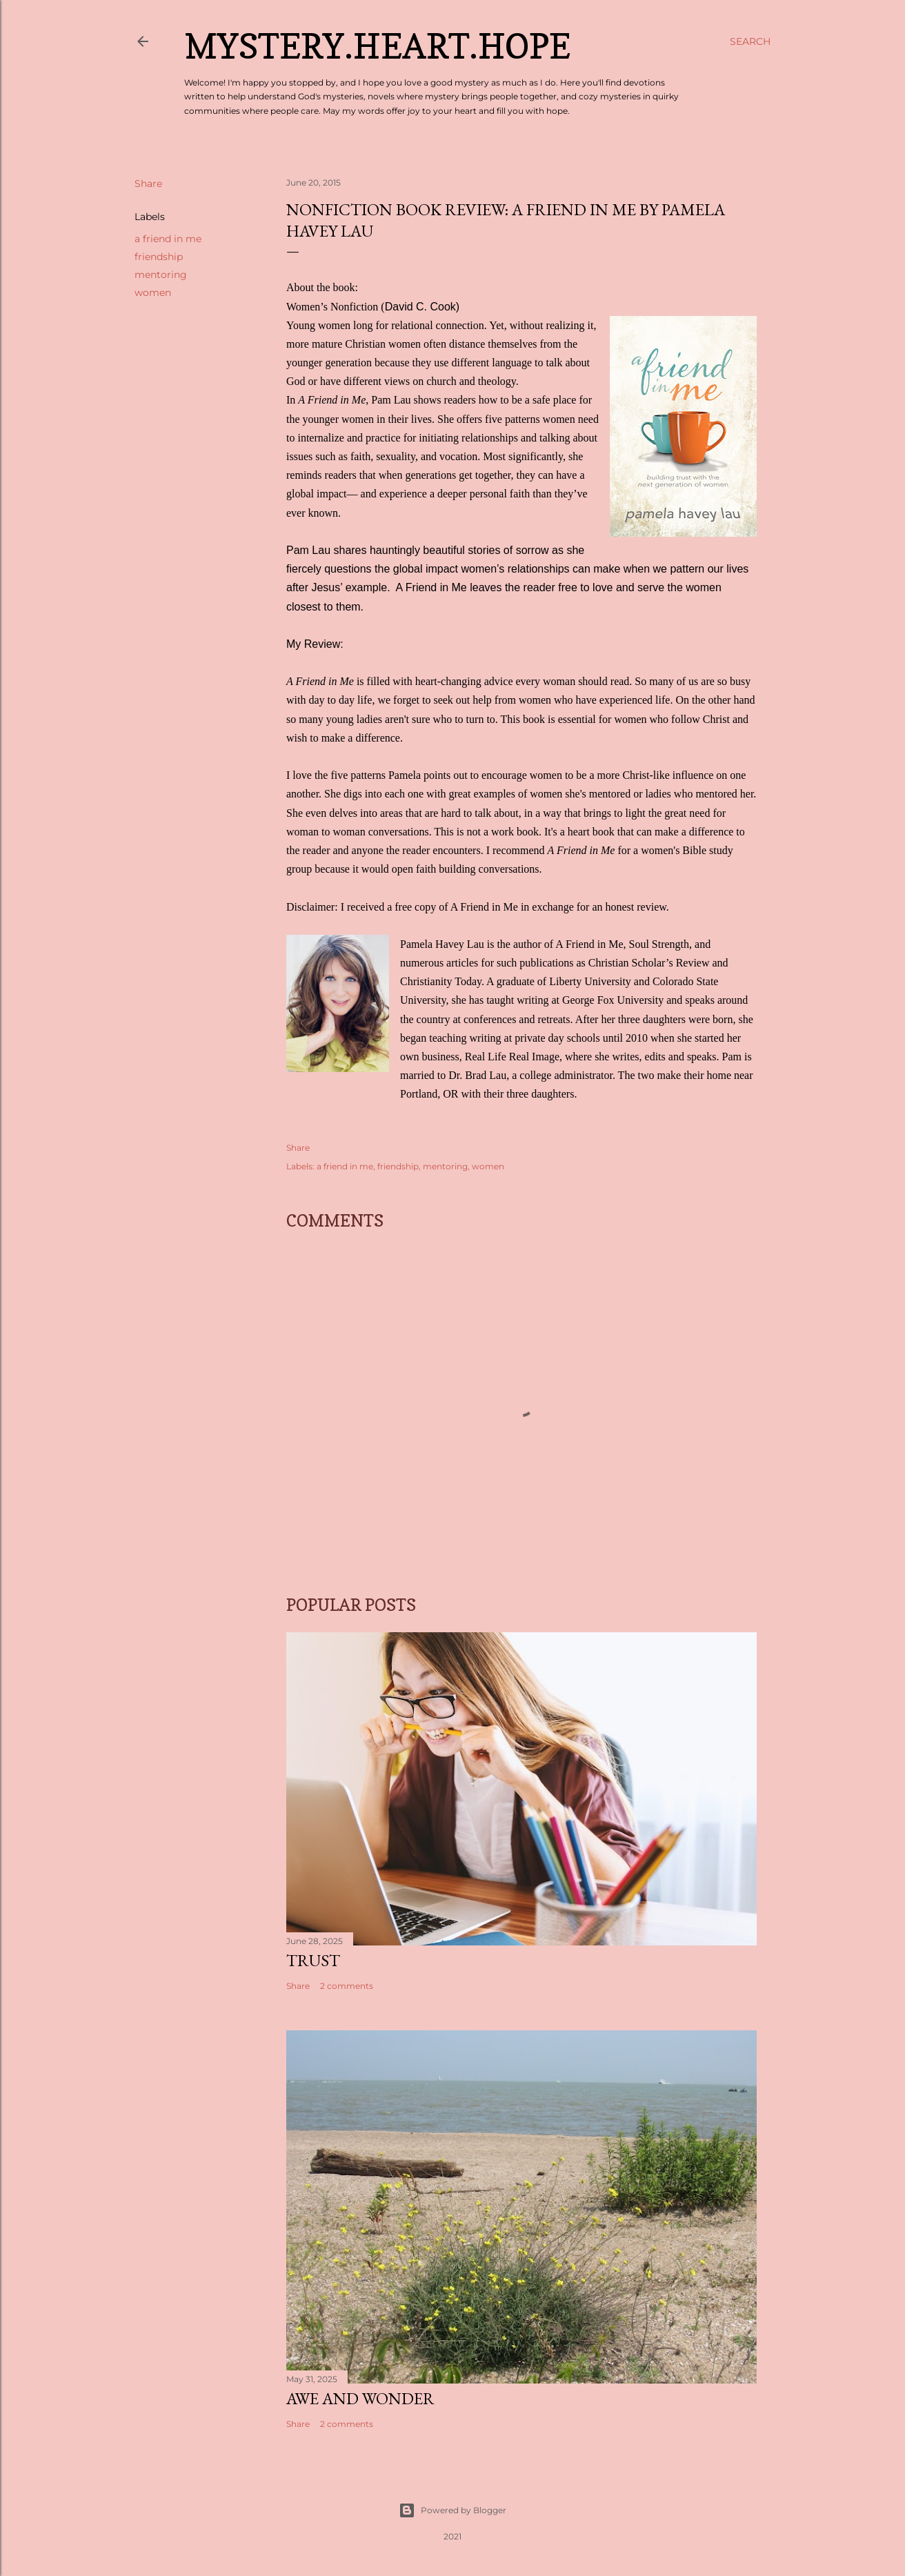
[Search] (750, 41)
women (153, 292)
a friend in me (168, 238)
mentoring (161, 274)
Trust (313, 1960)
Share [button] (148, 183)
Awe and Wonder (360, 2398)
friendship (159, 256)
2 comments (346, 1986)
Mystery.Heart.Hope (377, 46)
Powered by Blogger (452, 2510)
